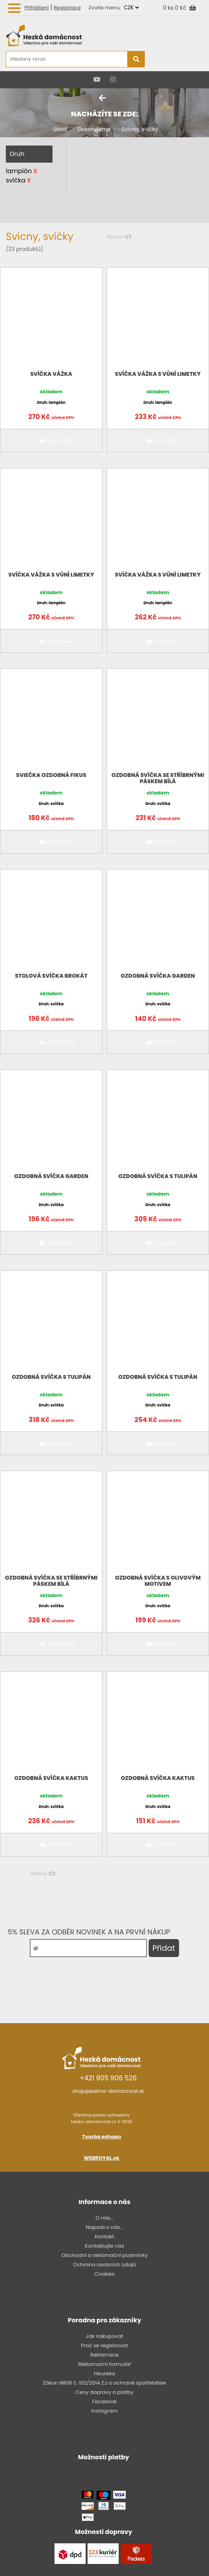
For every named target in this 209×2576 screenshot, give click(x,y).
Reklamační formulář (104, 2364)
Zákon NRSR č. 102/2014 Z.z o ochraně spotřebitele (104, 2383)
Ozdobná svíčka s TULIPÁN (157, 1176)
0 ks (169, 8)
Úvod (60, 129)
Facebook (104, 2401)
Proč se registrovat (104, 2345)
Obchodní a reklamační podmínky (104, 2255)
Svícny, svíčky (139, 129)
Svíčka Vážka (51, 374)
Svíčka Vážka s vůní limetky (157, 374)
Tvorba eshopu (101, 2136)
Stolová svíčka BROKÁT (51, 976)
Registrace (67, 7)
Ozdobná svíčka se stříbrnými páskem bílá (157, 778)
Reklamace (104, 2355)
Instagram (104, 2411)
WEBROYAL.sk (101, 2158)
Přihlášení (37, 7)
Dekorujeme (94, 129)
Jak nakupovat (104, 2336)
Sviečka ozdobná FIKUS (51, 775)
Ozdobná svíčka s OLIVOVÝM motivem (157, 1581)
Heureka (104, 2373)
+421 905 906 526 (108, 2078)
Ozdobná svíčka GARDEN (158, 976)
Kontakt (104, 2236)
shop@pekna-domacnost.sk (108, 2091)
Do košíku (55, 440)
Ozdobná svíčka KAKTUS (51, 1778)
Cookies (104, 2274)
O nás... (105, 2218)
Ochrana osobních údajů (104, 2264)
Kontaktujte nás (104, 2246)
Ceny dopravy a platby (104, 2392)
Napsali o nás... (104, 2227)
